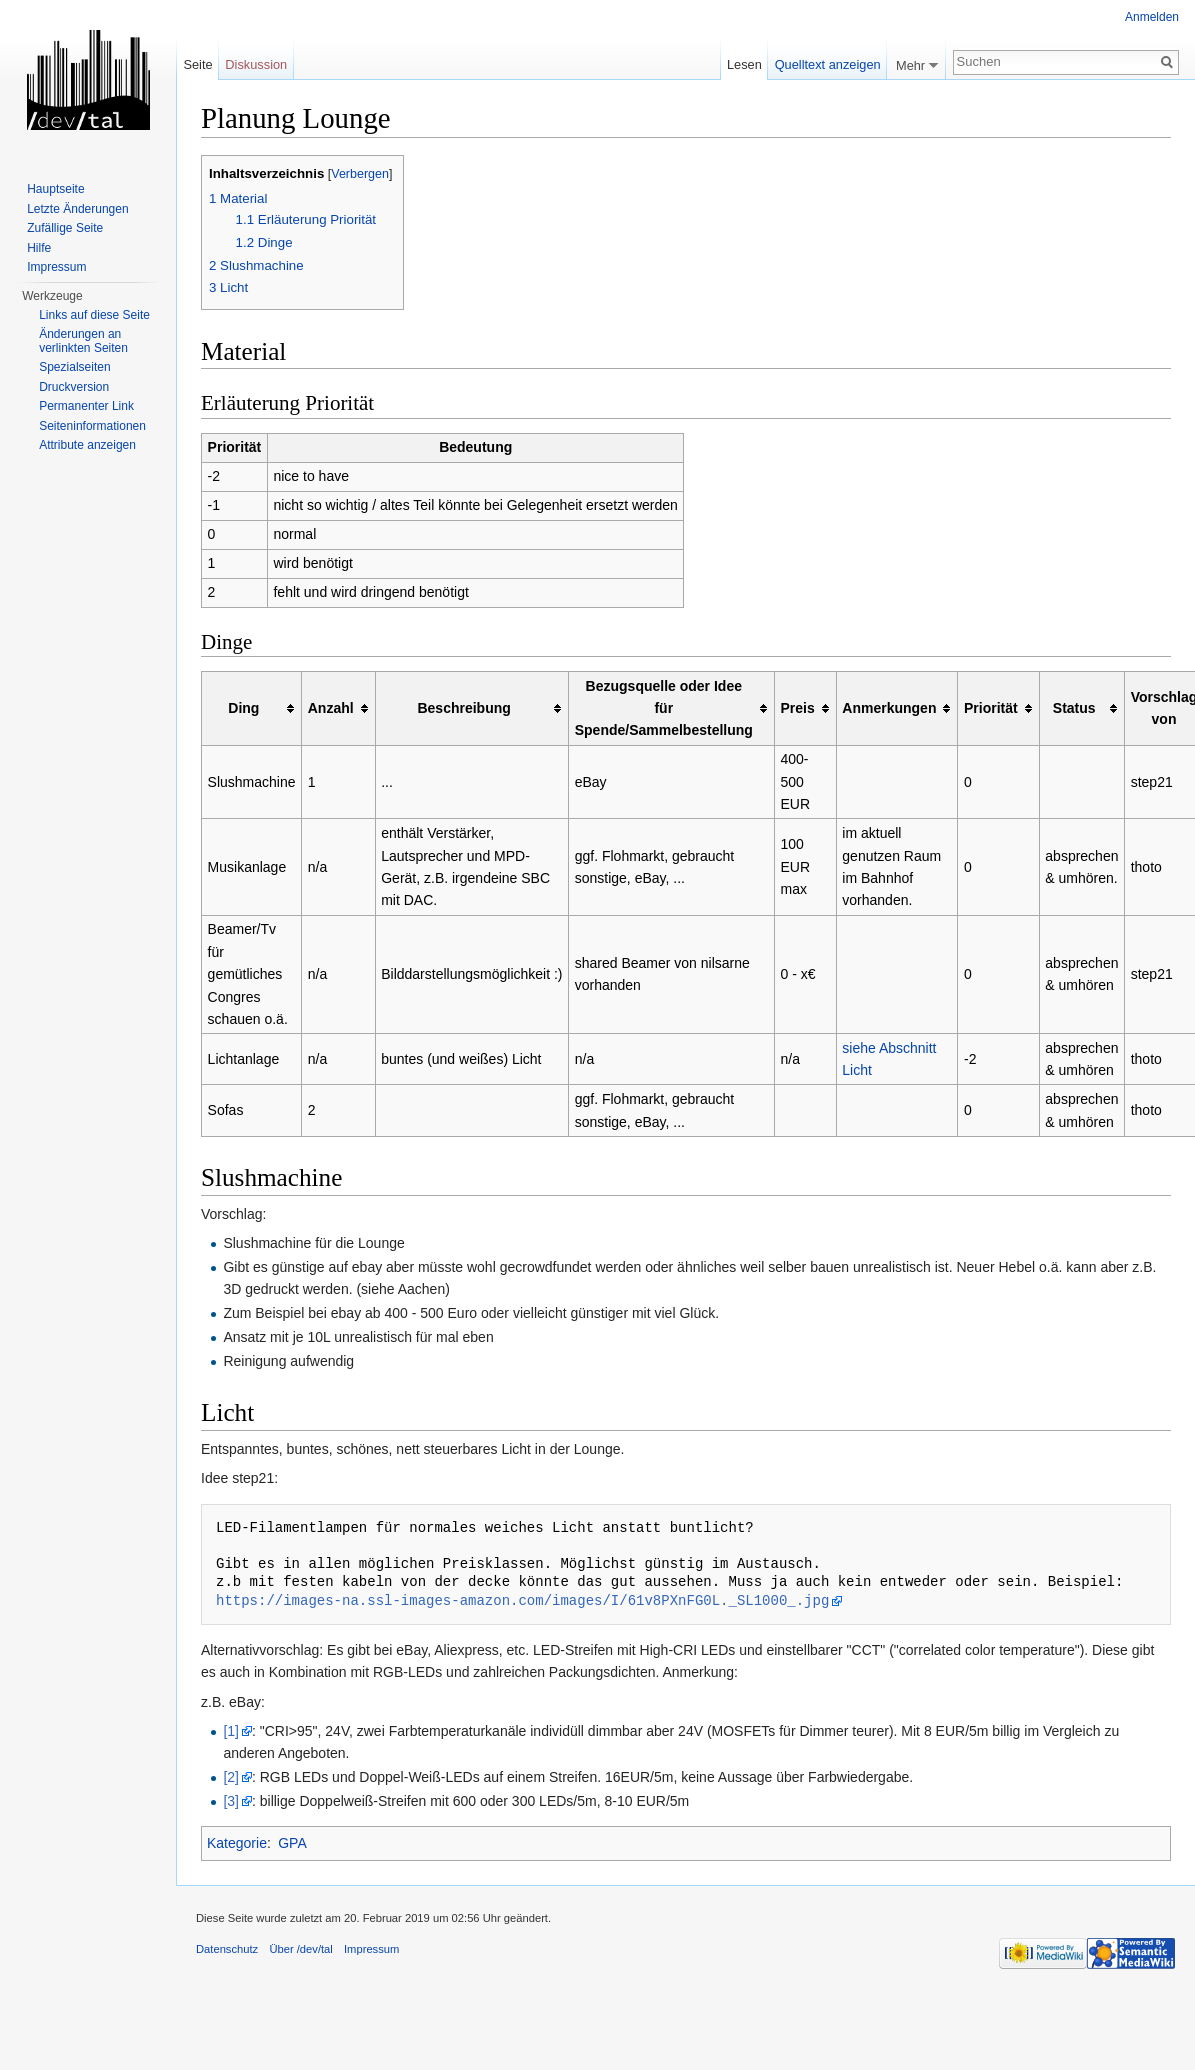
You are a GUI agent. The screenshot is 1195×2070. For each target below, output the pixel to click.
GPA (292, 1843)
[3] (231, 1801)
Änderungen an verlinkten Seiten (83, 341)
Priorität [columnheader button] (991, 708)
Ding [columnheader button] (243, 708)
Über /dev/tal (300, 1949)
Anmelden (1152, 17)
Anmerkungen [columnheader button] (889, 708)
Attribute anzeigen (87, 445)
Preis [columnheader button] (797, 708)
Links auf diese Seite (94, 315)
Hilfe (39, 248)
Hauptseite (55, 189)
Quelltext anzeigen (828, 64)
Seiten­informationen (92, 426)
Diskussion (256, 64)
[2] (231, 1777)
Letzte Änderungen (77, 209)
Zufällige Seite (65, 228)
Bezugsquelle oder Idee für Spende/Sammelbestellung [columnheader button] (664, 708)
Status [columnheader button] (1074, 708)
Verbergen (360, 174)
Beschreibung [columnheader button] (463, 708)
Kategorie (237, 1843)
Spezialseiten (74, 367)
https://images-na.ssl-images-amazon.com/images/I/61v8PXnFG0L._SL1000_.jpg (522, 1600)
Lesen (744, 64)
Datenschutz (227, 1949)
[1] (231, 1731)
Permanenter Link (86, 406)
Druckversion (74, 387)
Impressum (56, 267)
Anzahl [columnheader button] (331, 708)
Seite (197, 64)
